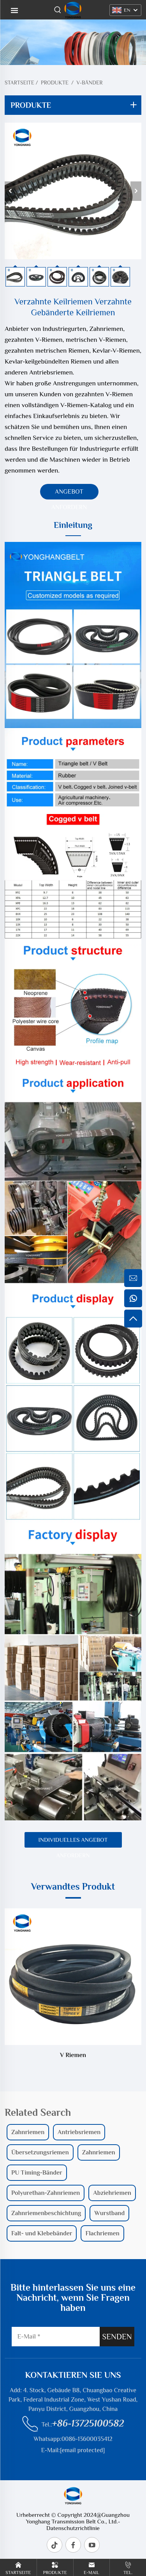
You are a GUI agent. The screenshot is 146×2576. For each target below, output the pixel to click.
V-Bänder (89, 82)
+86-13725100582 (88, 2423)
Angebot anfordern (69, 493)
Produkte (55, 82)
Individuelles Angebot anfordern (72, 1842)
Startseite (19, 82)
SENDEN (117, 2336)
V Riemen (73, 2055)
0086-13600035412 (87, 2438)
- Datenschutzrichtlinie (83, 2524)
